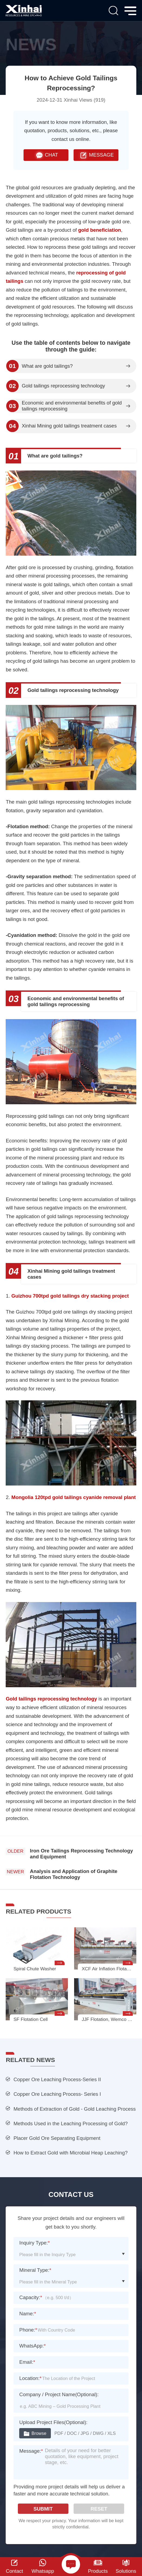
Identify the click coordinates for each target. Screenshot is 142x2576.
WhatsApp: (32, 2346)
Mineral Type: (35, 2270)
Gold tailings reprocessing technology (63, 386)
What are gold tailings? (47, 366)
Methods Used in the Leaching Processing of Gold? (71, 2123)
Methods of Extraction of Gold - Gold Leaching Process (75, 2109)
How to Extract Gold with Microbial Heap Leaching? (71, 2153)
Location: (30, 2378)
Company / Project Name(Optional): (58, 2394)
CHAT (46, 155)
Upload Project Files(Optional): (53, 2422)
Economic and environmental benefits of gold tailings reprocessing (72, 406)
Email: (27, 2362)
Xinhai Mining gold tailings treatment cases (69, 426)
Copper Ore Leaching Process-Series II (57, 2079)
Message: (31, 2451)
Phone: (28, 2330)
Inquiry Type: (34, 2243)
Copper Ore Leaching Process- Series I (57, 2094)
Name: (27, 2313)
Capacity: (30, 2297)
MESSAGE (96, 155)
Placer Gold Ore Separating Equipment (57, 2138)
